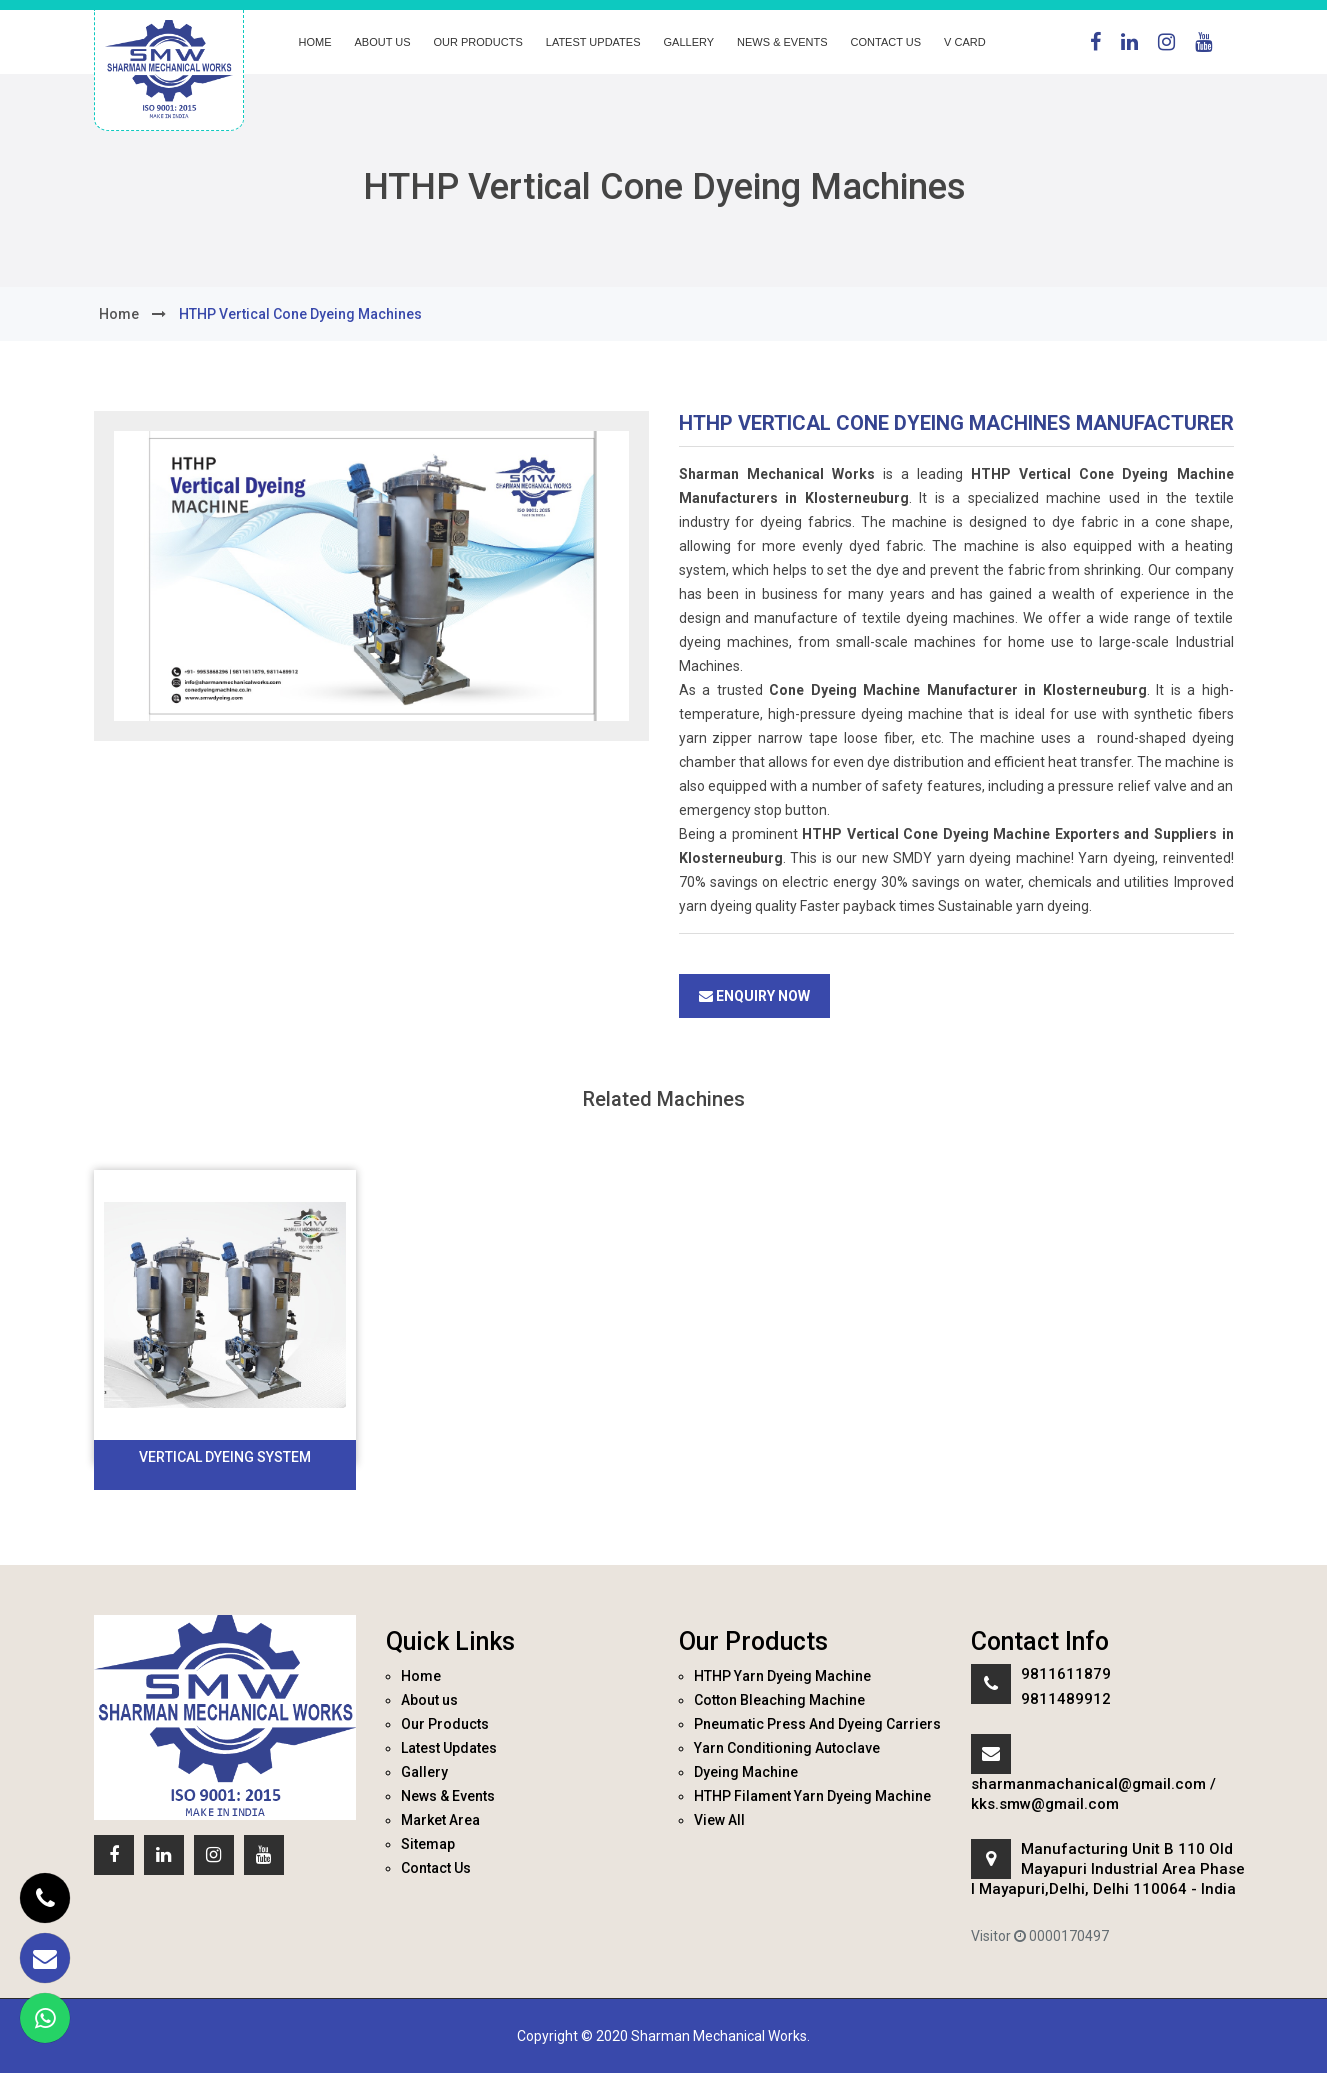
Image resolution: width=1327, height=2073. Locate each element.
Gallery (689, 42)
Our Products (478, 42)
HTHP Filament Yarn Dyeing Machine (812, 1796)
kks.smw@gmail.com (1045, 1804)
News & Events (782, 42)
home (119, 314)
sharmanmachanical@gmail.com (1088, 1784)
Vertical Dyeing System (225, 1457)
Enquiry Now (754, 996)
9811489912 (1066, 1699)
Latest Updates (593, 42)
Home (315, 42)
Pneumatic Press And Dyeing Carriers (817, 1724)
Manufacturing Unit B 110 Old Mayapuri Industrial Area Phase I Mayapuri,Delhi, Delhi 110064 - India (1108, 1869)
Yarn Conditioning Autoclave (787, 1748)
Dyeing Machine (746, 1772)
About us (383, 42)
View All (719, 1820)
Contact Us (886, 42)
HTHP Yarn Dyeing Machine (782, 1676)
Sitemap (428, 1844)
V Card (965, 42)
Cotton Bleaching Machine (779, 1700)
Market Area (440, 1820)
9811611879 (1066, 1674)
